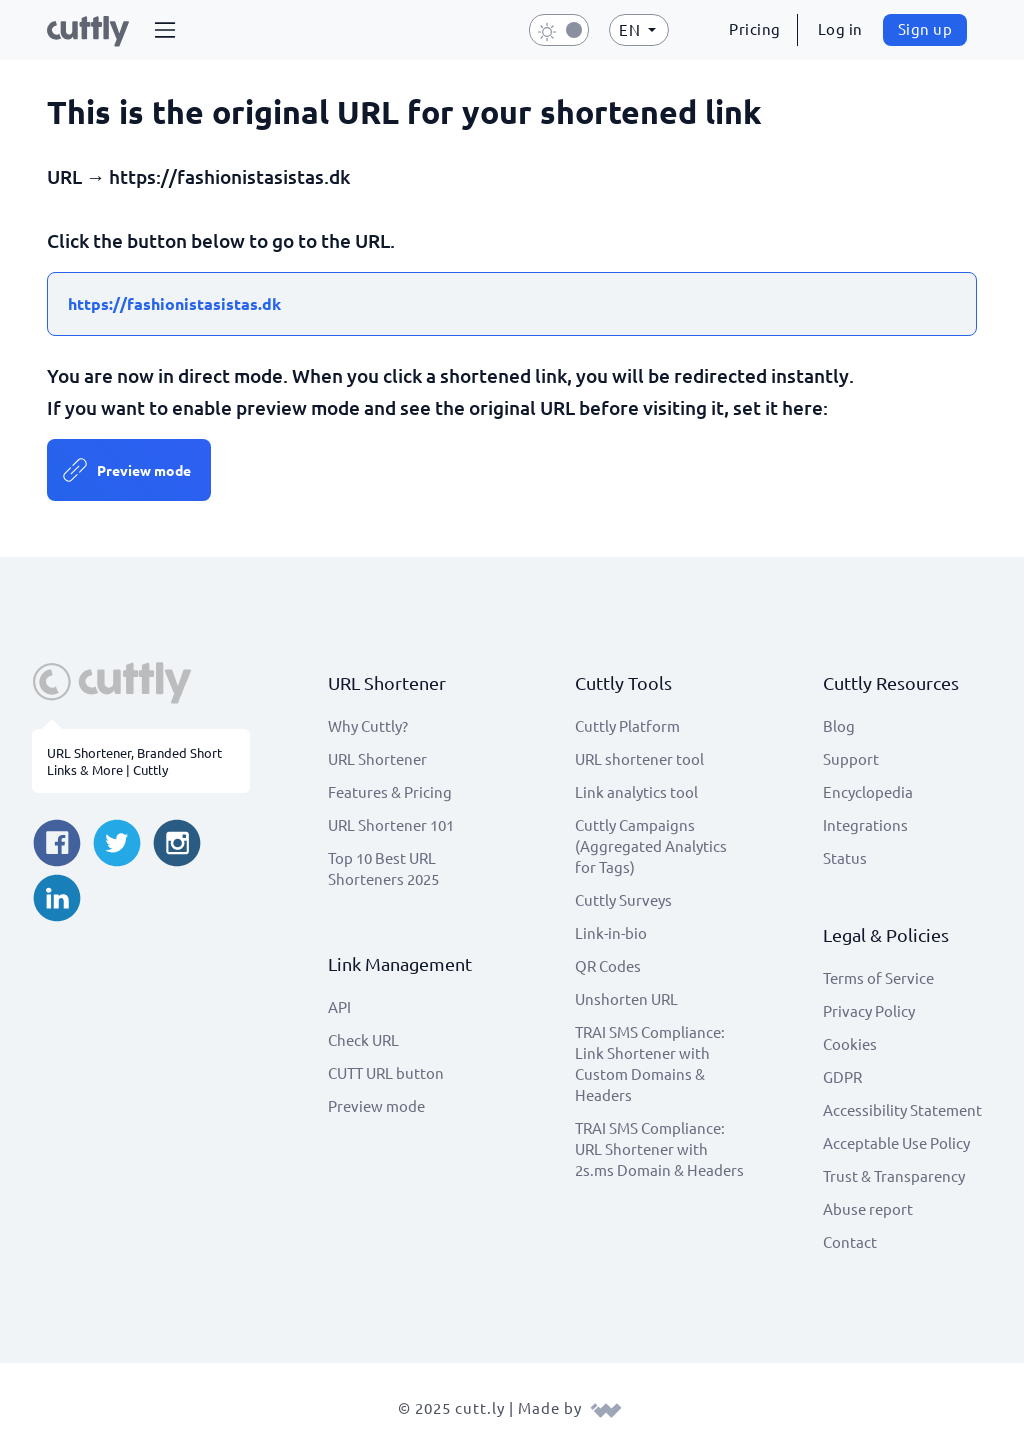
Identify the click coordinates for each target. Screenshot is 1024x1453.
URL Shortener (377, 758)
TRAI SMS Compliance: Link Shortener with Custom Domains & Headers (650, 1063)
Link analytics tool (636, 791)
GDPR (842, 1076)
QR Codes (608, 965)
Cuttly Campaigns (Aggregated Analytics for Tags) (651, 845)
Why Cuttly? (368, 725)
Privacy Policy (869, 1010)
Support (851, 758)
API (339, 1006)
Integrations (865, 824)
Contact (850, 1241)
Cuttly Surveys (623, 899)
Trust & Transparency (894, 1175)
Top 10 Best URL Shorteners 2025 (383, 868)
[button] (165, 30)
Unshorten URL (626, 998)
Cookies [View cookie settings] (850, 1043)
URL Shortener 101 (391, 824)
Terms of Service (878, 977)
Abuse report (868, 1208)
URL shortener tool (639, 758)
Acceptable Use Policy (896, 1142)
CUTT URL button (386, 1072)
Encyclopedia (868, 791)
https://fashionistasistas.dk (174, 303)
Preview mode (144, 470)
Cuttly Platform (627, 725)
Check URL (363, 1039)
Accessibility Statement (902, 1109)
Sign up (925, 28)
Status (845, 857)
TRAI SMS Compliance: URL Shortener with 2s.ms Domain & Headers (659, 1148)
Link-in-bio (611, 932)
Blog (839, 725)
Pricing (755, 28)
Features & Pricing (390, 791)
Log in (840, 28)
